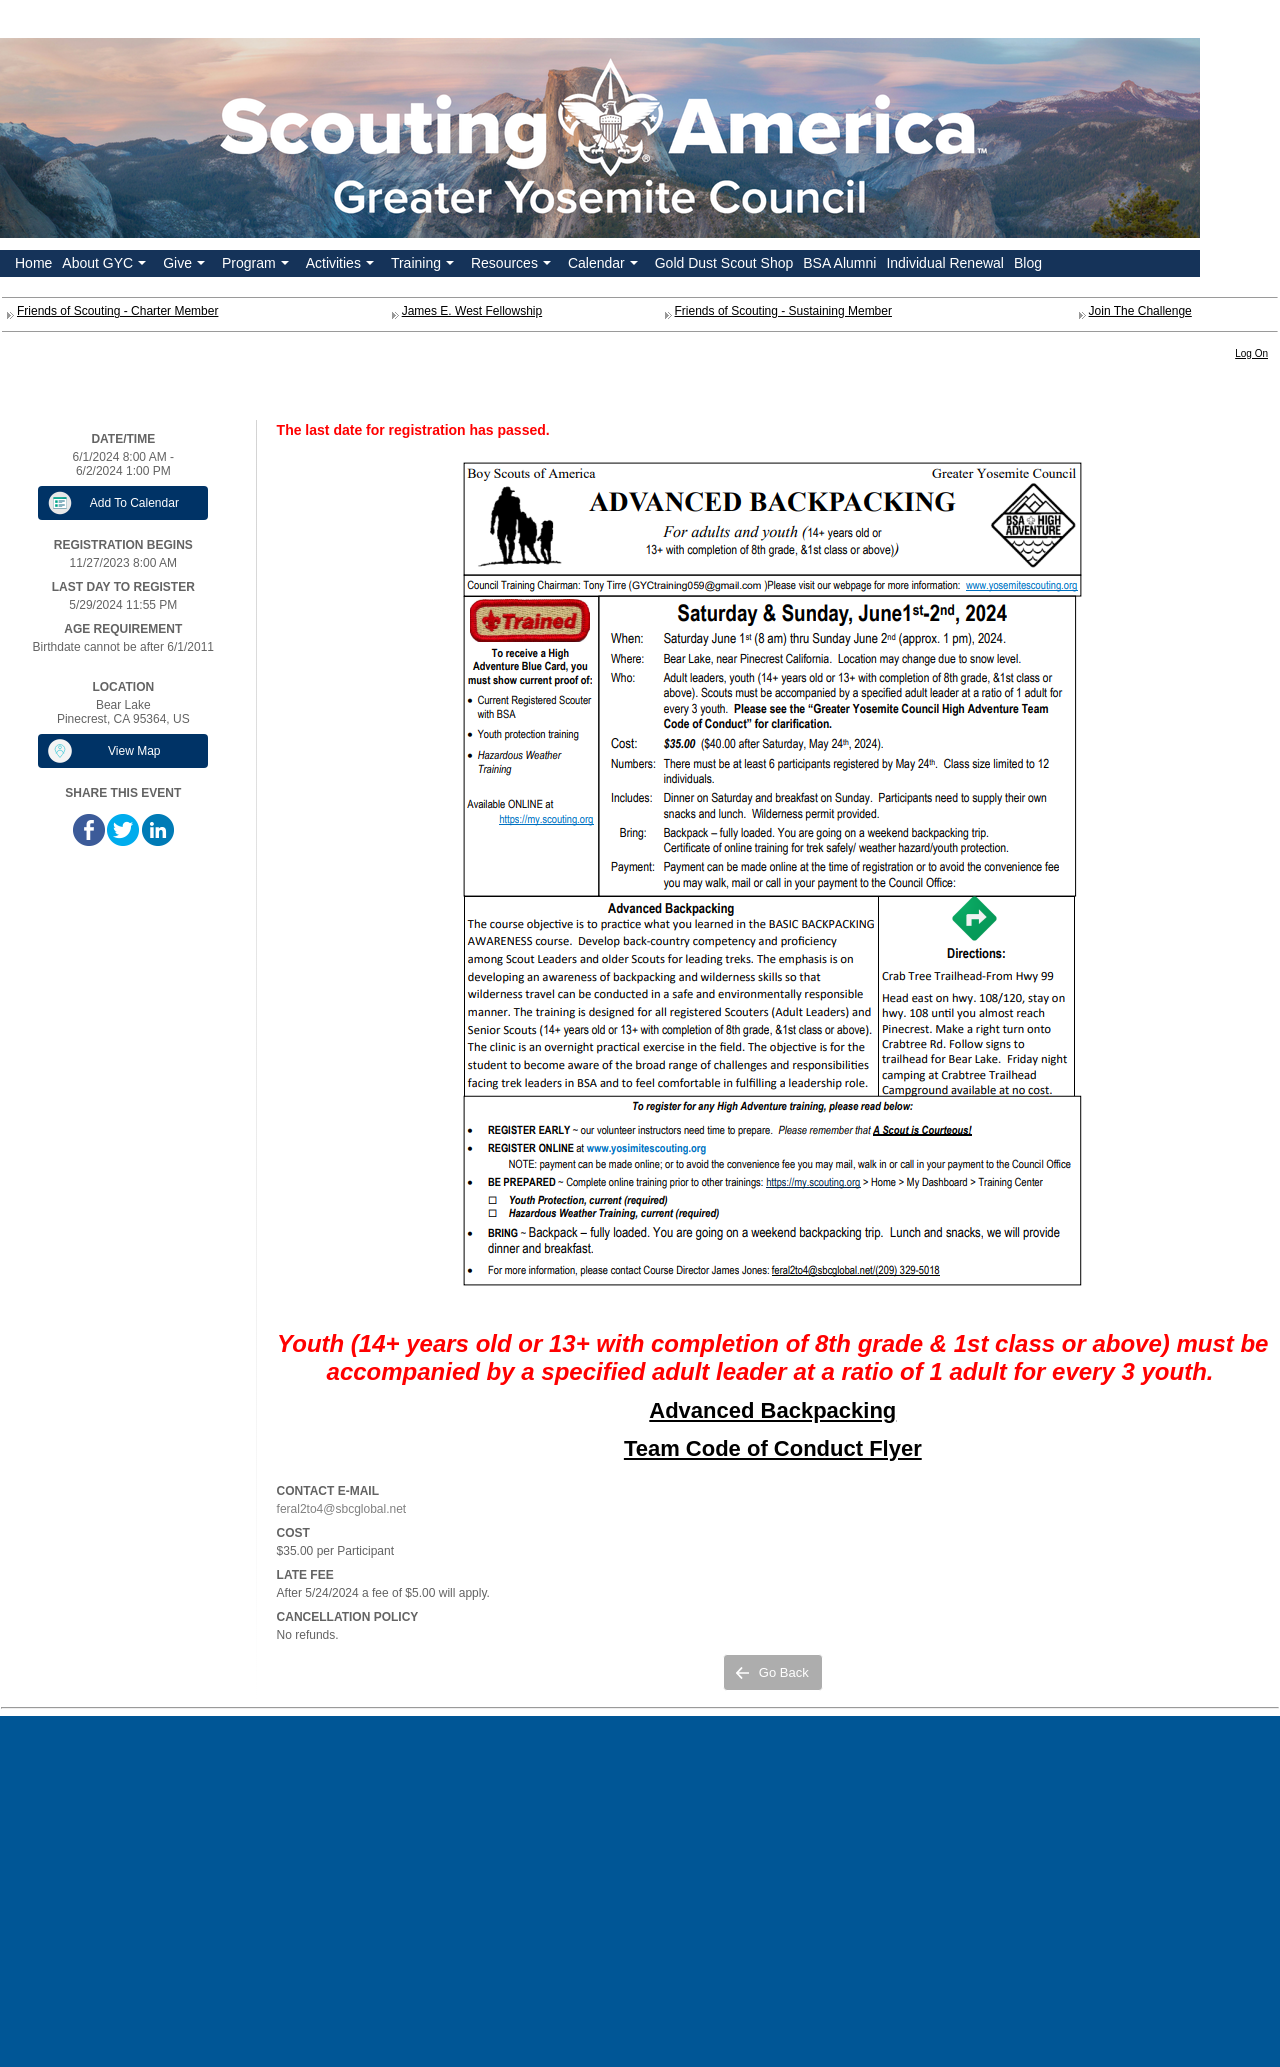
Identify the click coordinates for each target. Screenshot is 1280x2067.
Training (424, 266)
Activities (342, 266)
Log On (1251, 353)
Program (257, 266)
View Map (134, 751)
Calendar (605, 266)
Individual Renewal (945, 263)
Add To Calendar (134, 503)
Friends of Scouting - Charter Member (117, 311)
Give (186, 266)
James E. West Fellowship (472, 311)
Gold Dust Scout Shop (724, 263)
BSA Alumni (839, 263)
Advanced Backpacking (772, 1410)
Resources (513, 266)
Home (33, 263)
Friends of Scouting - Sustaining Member (783, 311)
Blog (1028, 263)
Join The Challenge (1140, 311)
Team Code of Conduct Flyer (773, 1448)
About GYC (106, 266)
